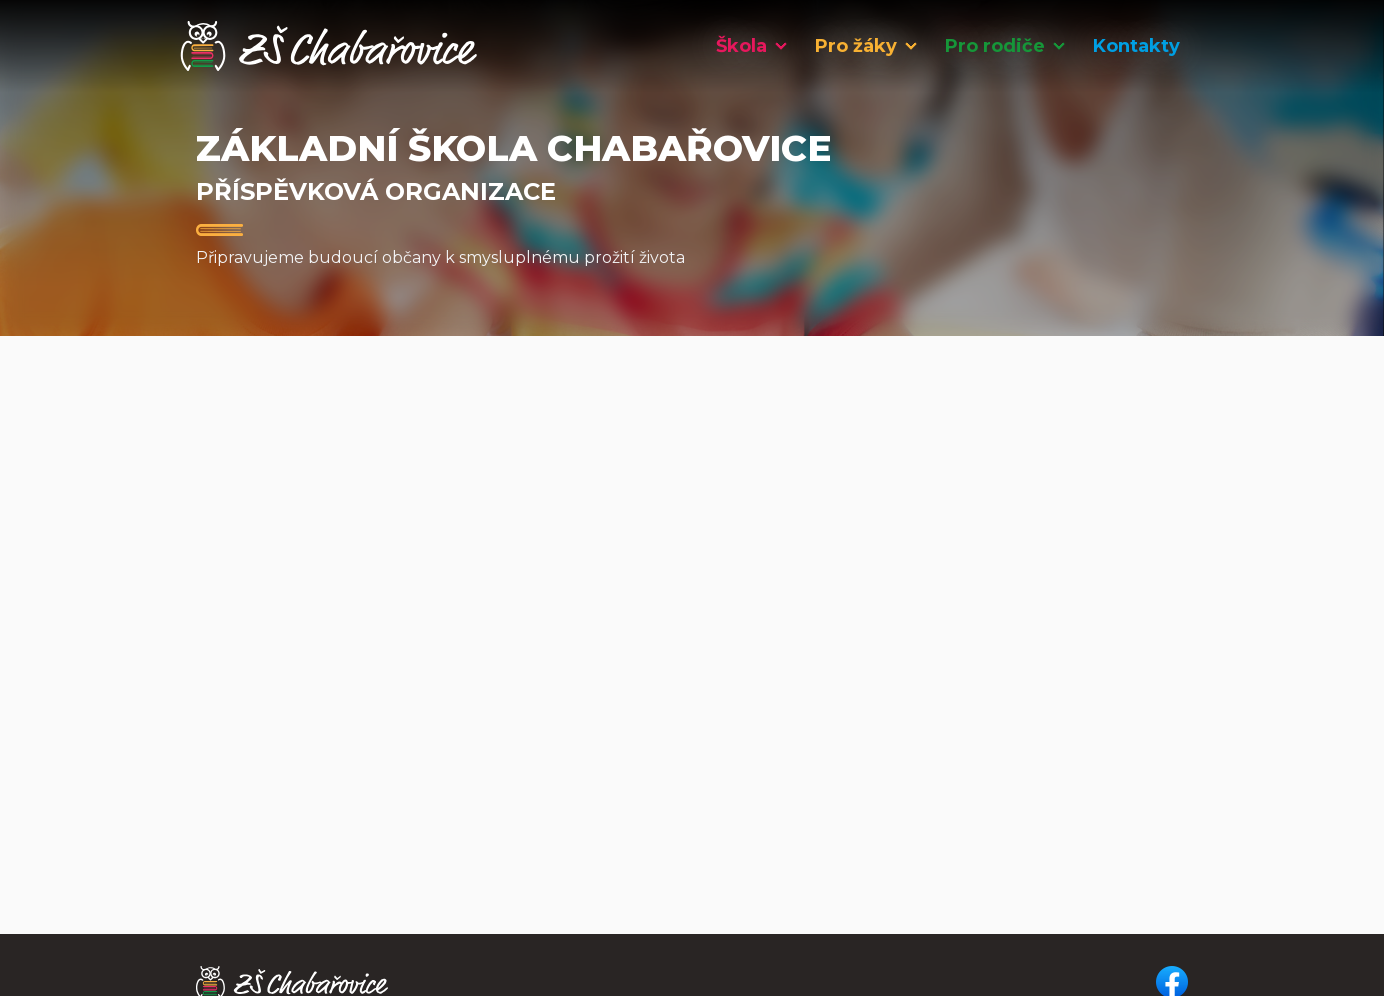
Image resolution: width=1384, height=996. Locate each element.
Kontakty (1136, 46)
